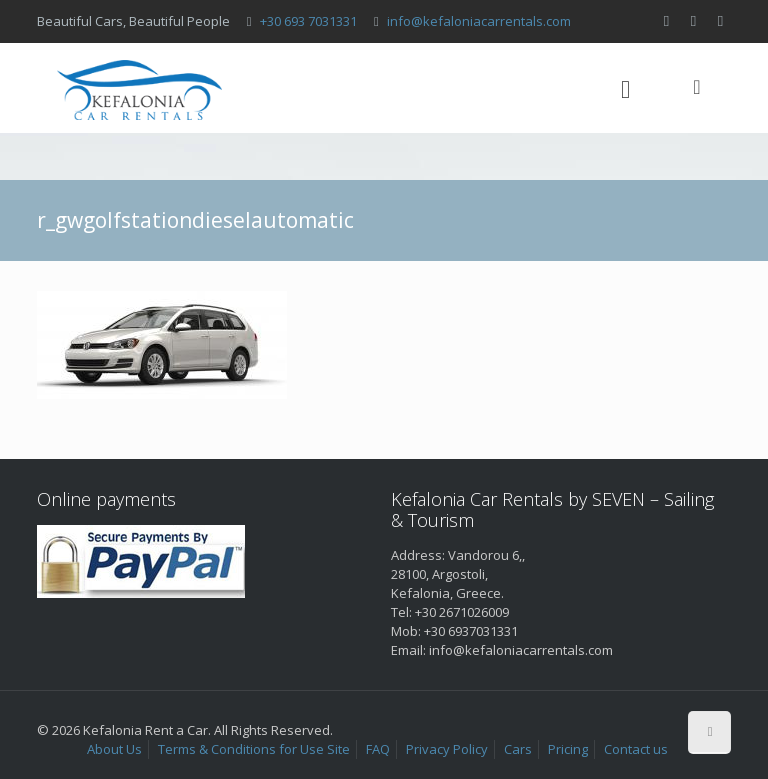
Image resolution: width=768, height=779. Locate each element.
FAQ (378, 749)
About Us (114, 749)
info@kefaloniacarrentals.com (479, 21)
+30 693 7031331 (308, 21)
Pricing (568, 749)
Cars (518, 749)
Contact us (636, 749)
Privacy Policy (447, 749)
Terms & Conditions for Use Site (254, 749)
